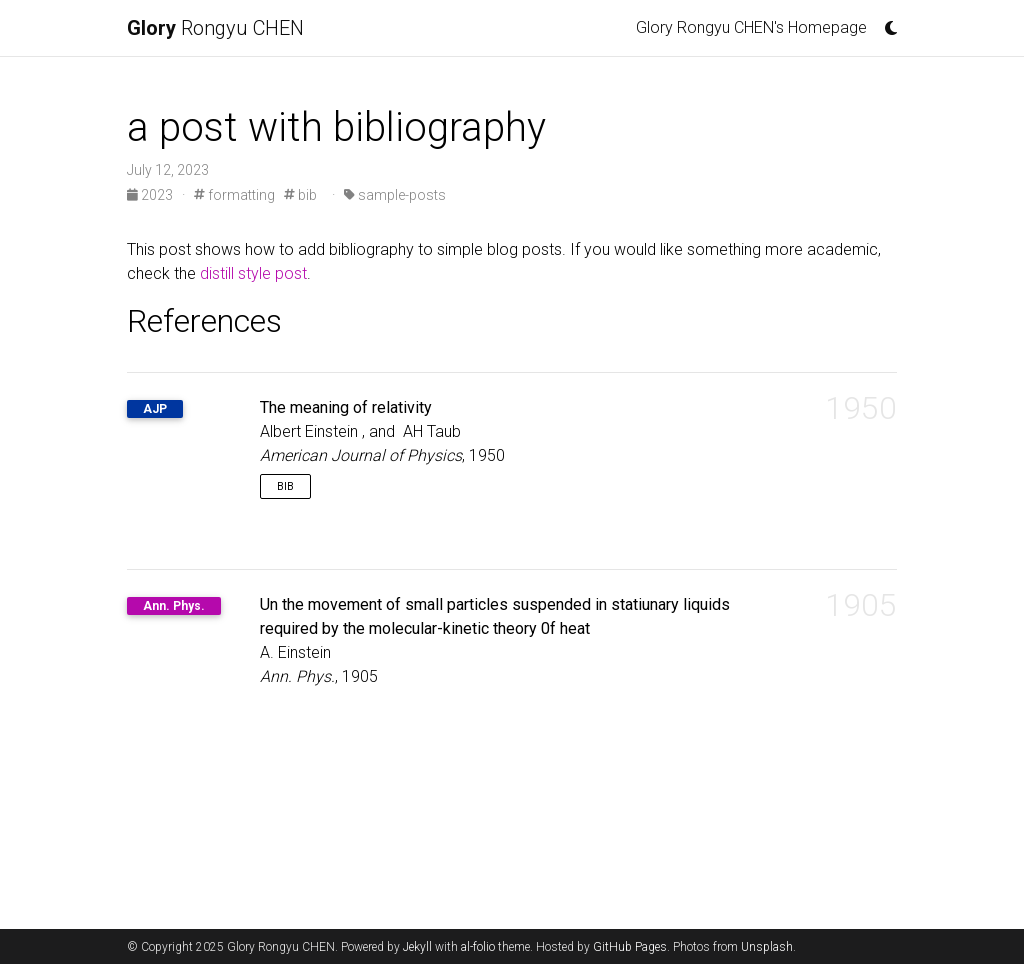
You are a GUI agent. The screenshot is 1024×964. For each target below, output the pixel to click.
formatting (234, 195)
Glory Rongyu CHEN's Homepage (751, 27)
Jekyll (417, 947)
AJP (155, 409)
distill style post (253, 273)
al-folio (478, 947)
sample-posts (395, 195)
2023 (151, 195)
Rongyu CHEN (215, 28)
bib (300, 195)
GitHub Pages (630, 947)
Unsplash (767, 947)
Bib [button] (285, 486)
